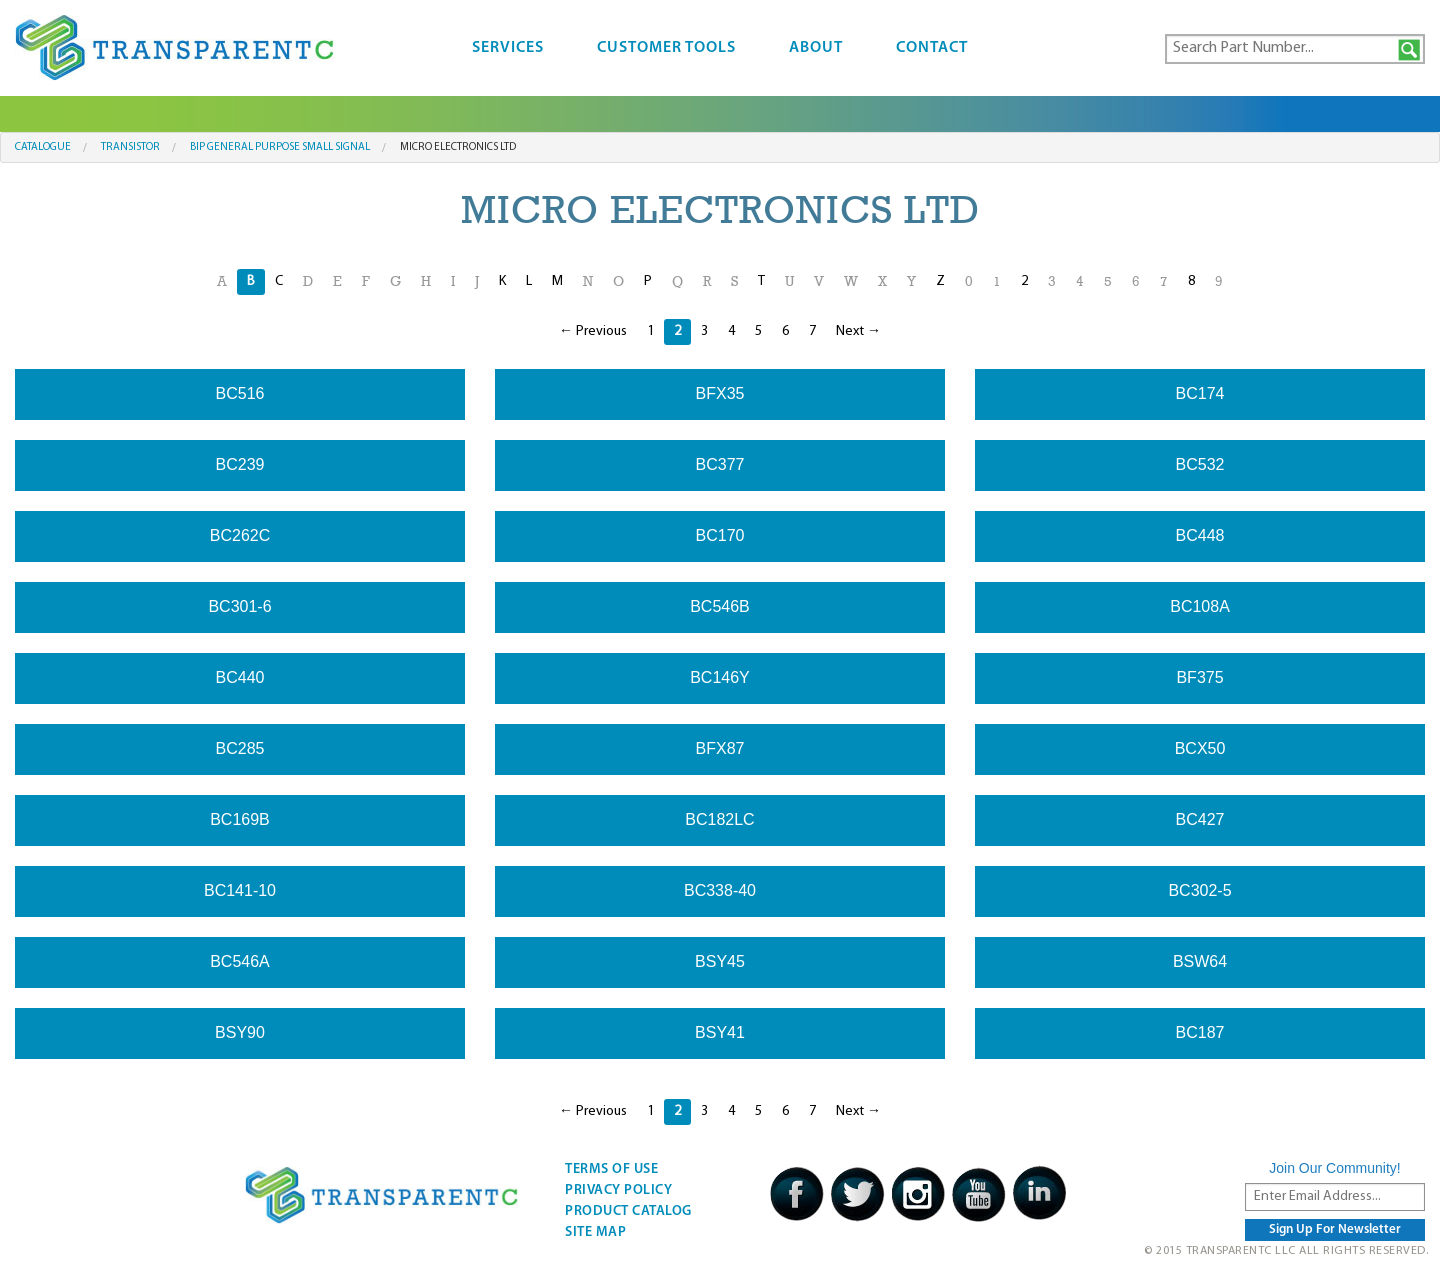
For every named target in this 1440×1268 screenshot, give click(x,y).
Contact (932, 48)
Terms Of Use (611, 1169)
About (816, 48)
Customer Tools (666, 48)
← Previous (593, 331)
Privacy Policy (618, 1190)
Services (508, 48)
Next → (858, 331)
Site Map (595, 1232)
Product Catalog (628, 1211)
